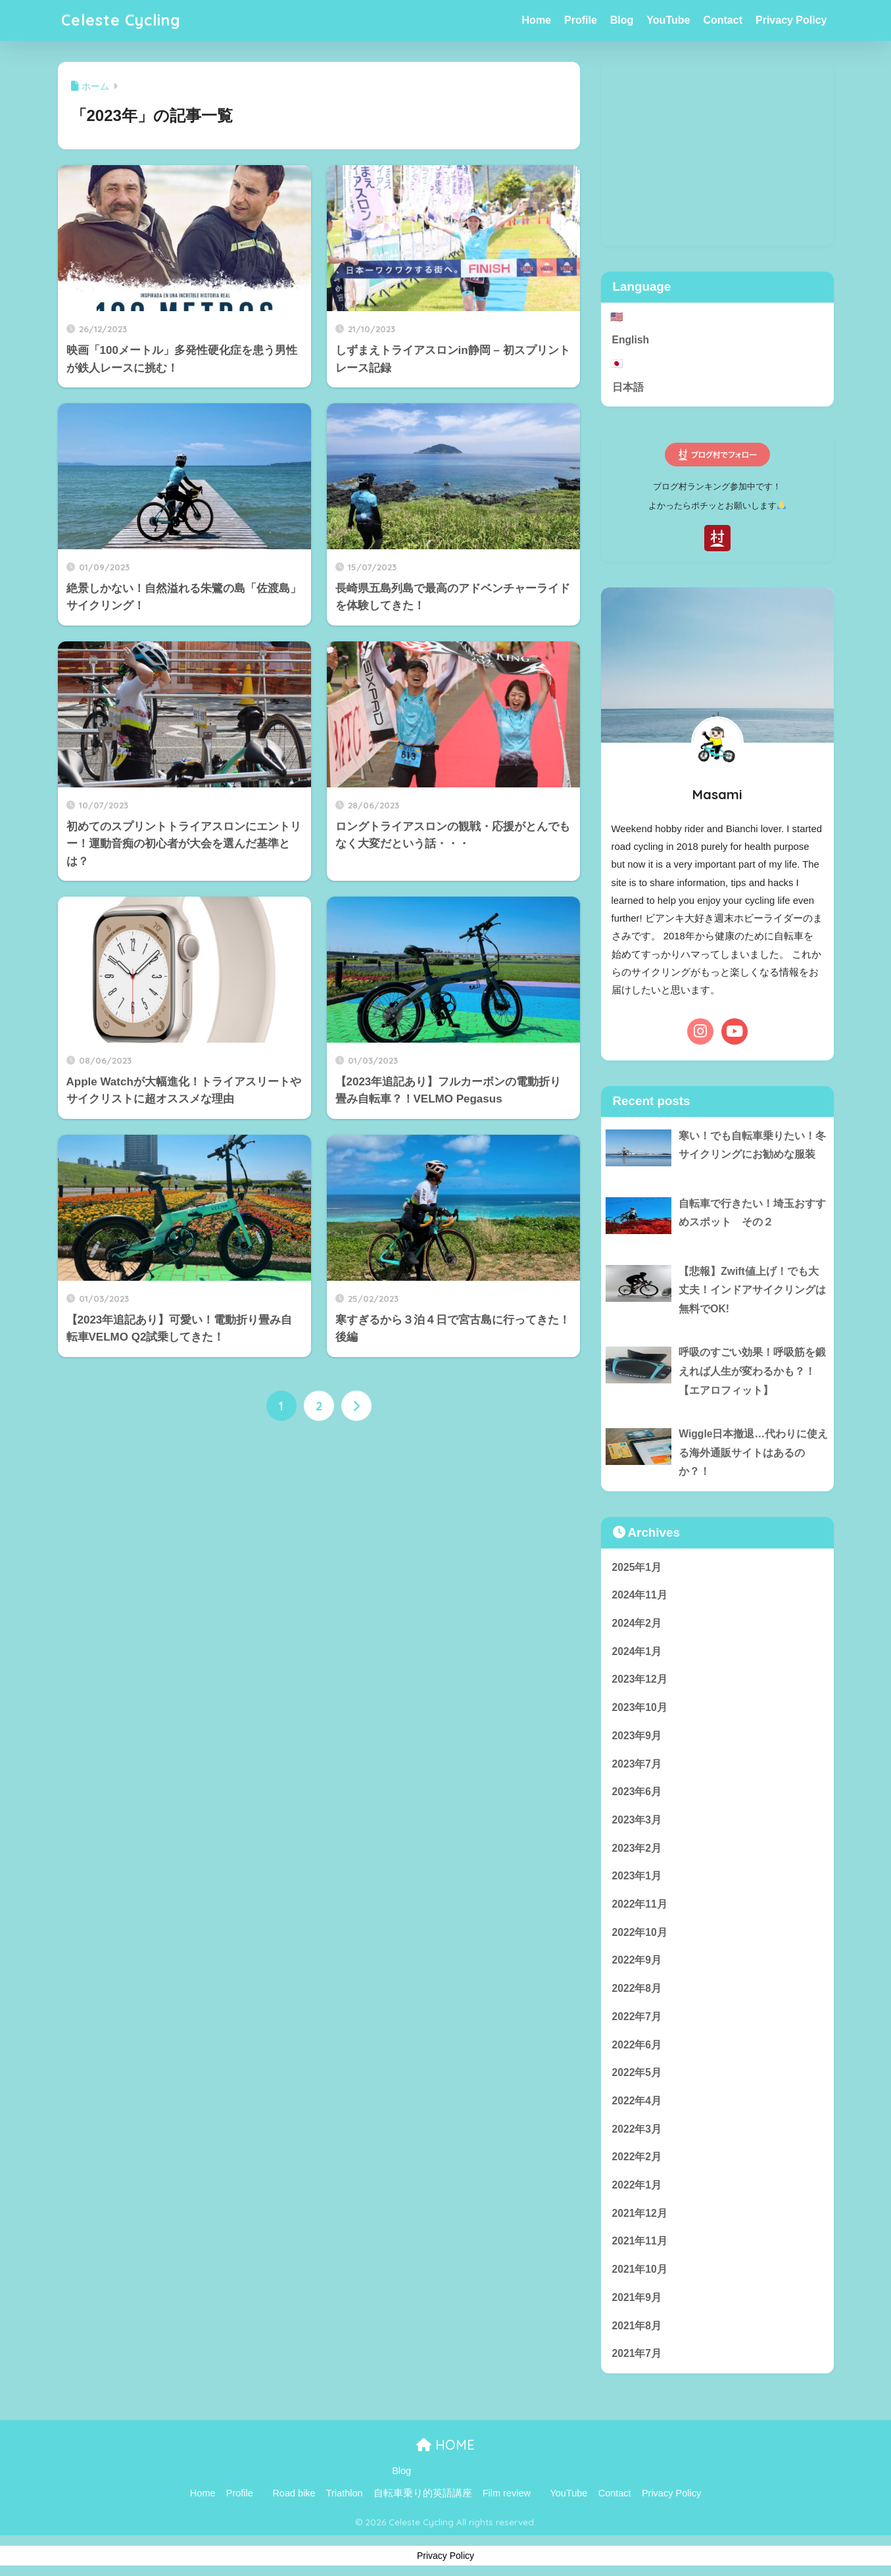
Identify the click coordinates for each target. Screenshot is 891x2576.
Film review (507, 2493)
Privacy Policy (791, 20)
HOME (445, 2445)
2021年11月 (639, 2240)
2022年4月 (637, 2100)
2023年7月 (637, 1764)
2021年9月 (637, 2297)
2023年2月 (637, 1848)
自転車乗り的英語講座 (422, 2493)
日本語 (628, 387)
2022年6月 (637, 2044)
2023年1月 (637, 1875)
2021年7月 (637, 2353)
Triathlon (344, 2493)
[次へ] (356, 1406)
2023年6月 (637, 1791)
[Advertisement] (717, 154)
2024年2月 (637, 1623)
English (631, 339)
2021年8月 (637, 2325)
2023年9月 (637, 1735)
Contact (722, 20)
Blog (622, 20)
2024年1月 (637, 1651)
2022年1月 (637, 2185)
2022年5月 (637, 2072)
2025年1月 (637, 1567)
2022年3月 (637, 2129)
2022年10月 (639, 1932)
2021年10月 (639, 2269)
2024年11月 (639, 1594)
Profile (580, 20)
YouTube (668, 20)
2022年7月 (637, 2016)
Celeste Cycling (121, 20)
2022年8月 (637, 1988)
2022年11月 (639, 1904)
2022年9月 (637, 1960)
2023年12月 (639, 1679)
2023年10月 (639, 1707)
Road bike (293, 2493)
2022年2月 (637, 2156)
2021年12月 (639, 2213)
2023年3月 (637, 1819)
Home (536, 20)
